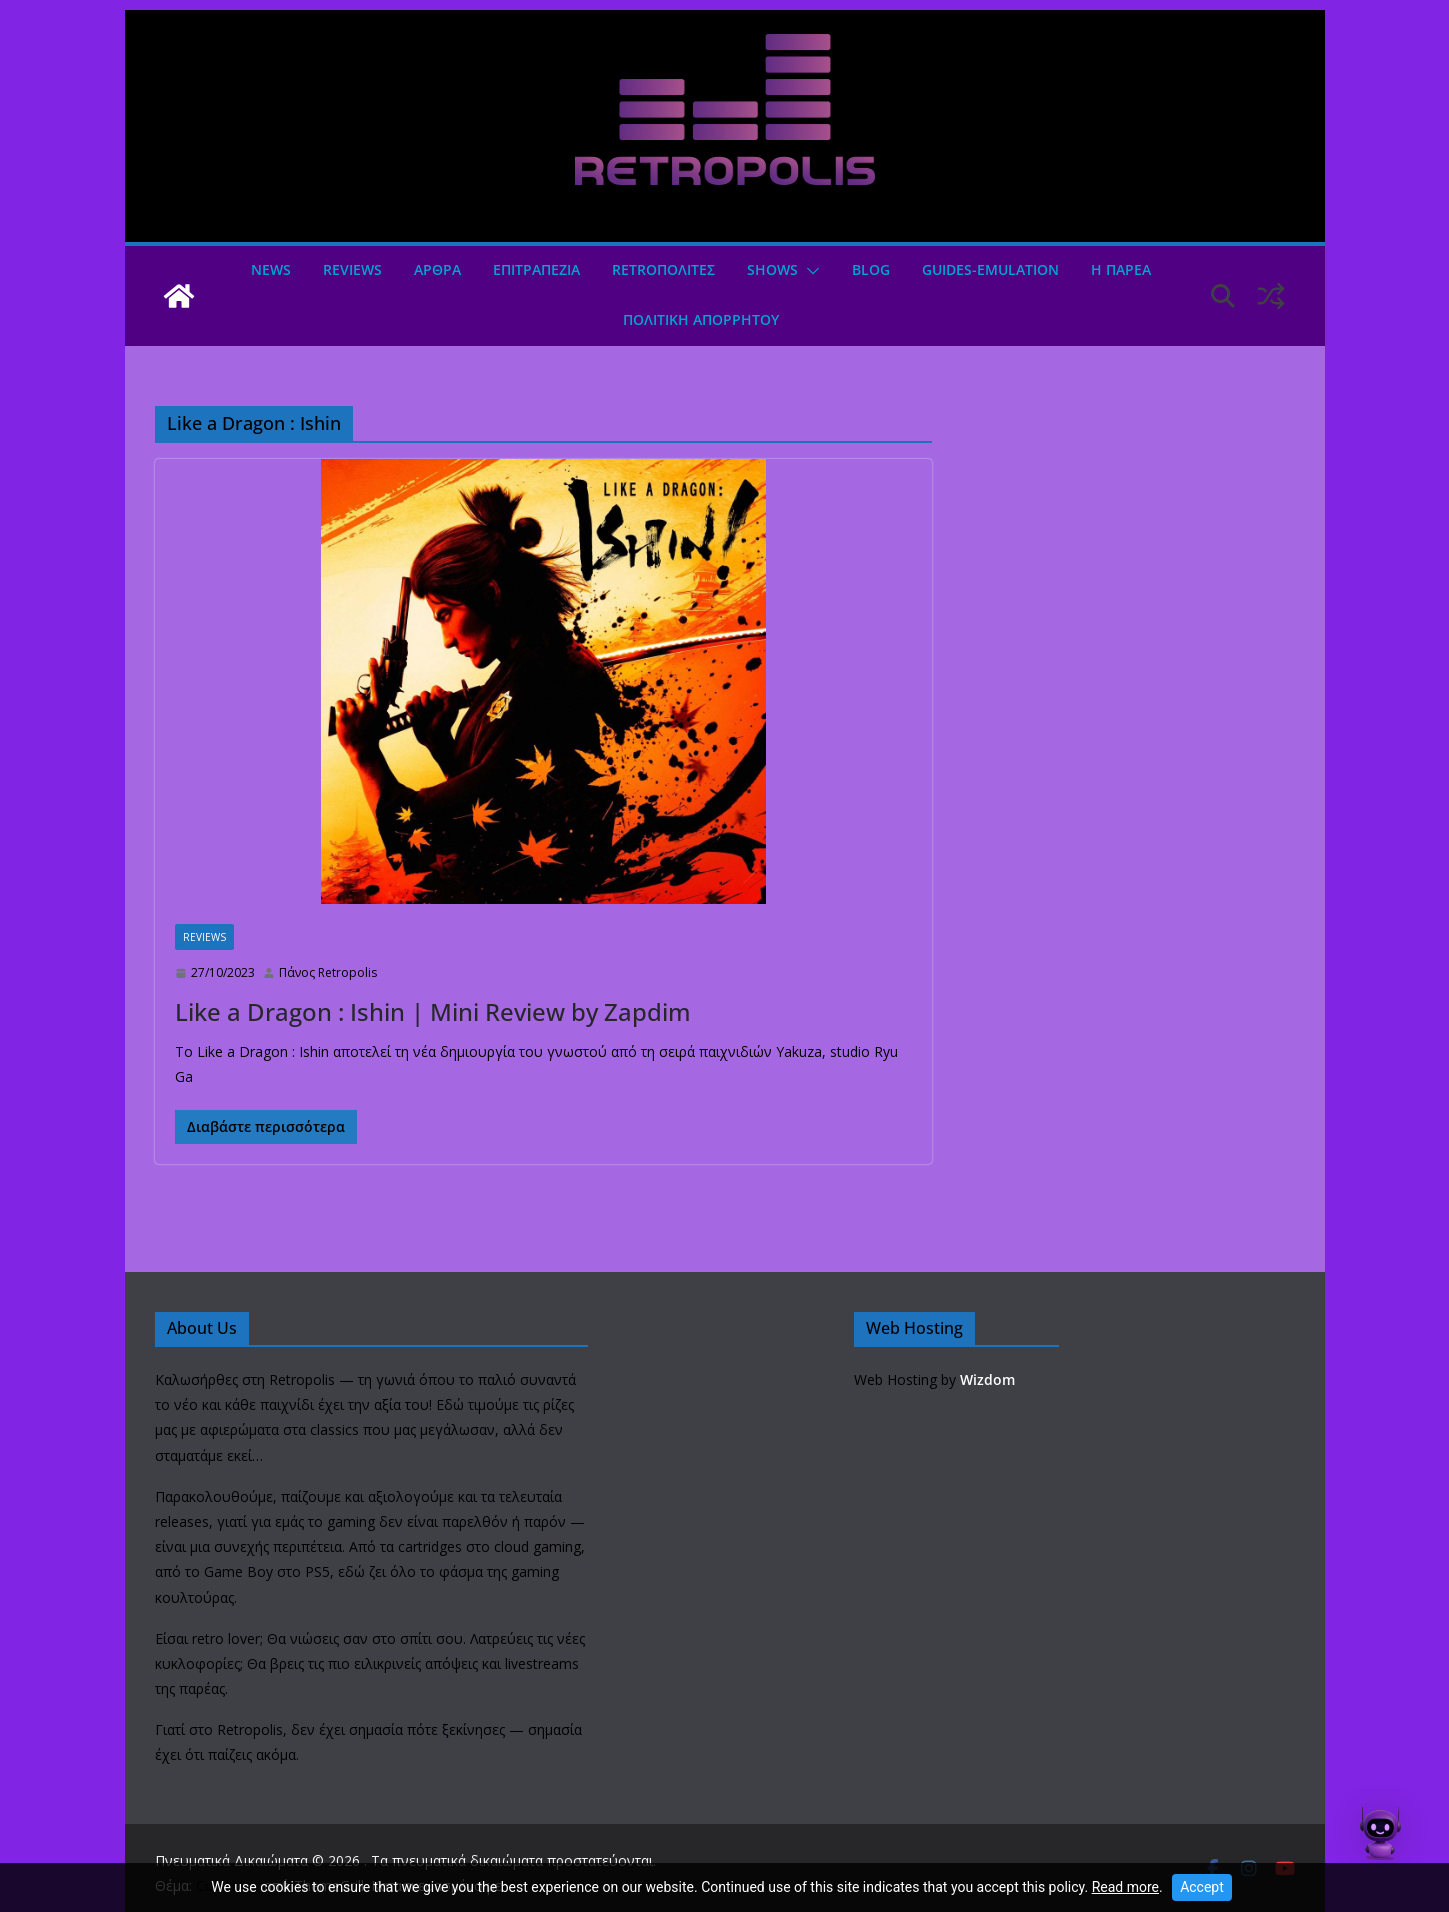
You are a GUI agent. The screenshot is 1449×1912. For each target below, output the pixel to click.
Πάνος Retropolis (328, 972)
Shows (772, 269)
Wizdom (987, 1379)
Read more (1125, 1887)
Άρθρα (437, 269)
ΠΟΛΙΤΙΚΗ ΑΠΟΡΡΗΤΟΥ (701, 319)
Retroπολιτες (663, 269)
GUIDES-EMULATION (990, 269)
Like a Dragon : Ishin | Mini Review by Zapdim (433, 1011)
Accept (1202, 1887)
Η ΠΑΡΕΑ (1121, 269)
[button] (809, 271)
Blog (871, 269)
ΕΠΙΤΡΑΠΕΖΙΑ (536, 269)
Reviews (352, 269)
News (271, 269)
